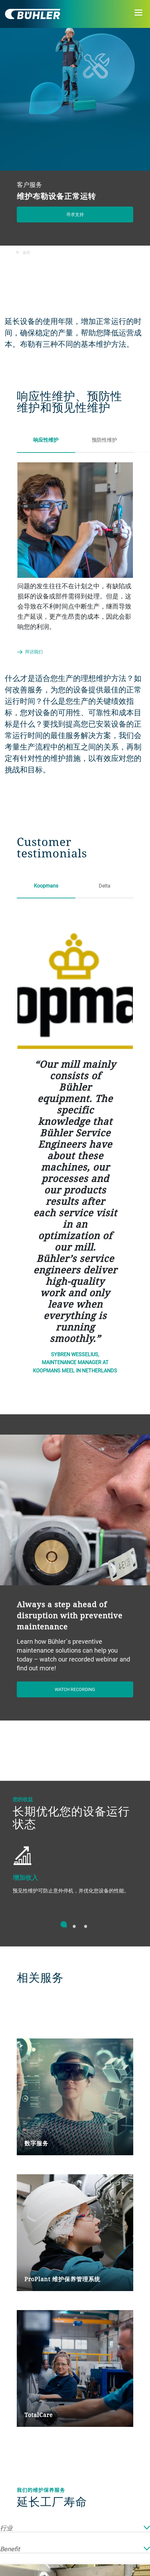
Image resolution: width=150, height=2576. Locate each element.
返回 (23, 252)
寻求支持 (75, 214)
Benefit (75, 2549)
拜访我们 (34, 651)
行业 (75, 2528)
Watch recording (75, 1689)
